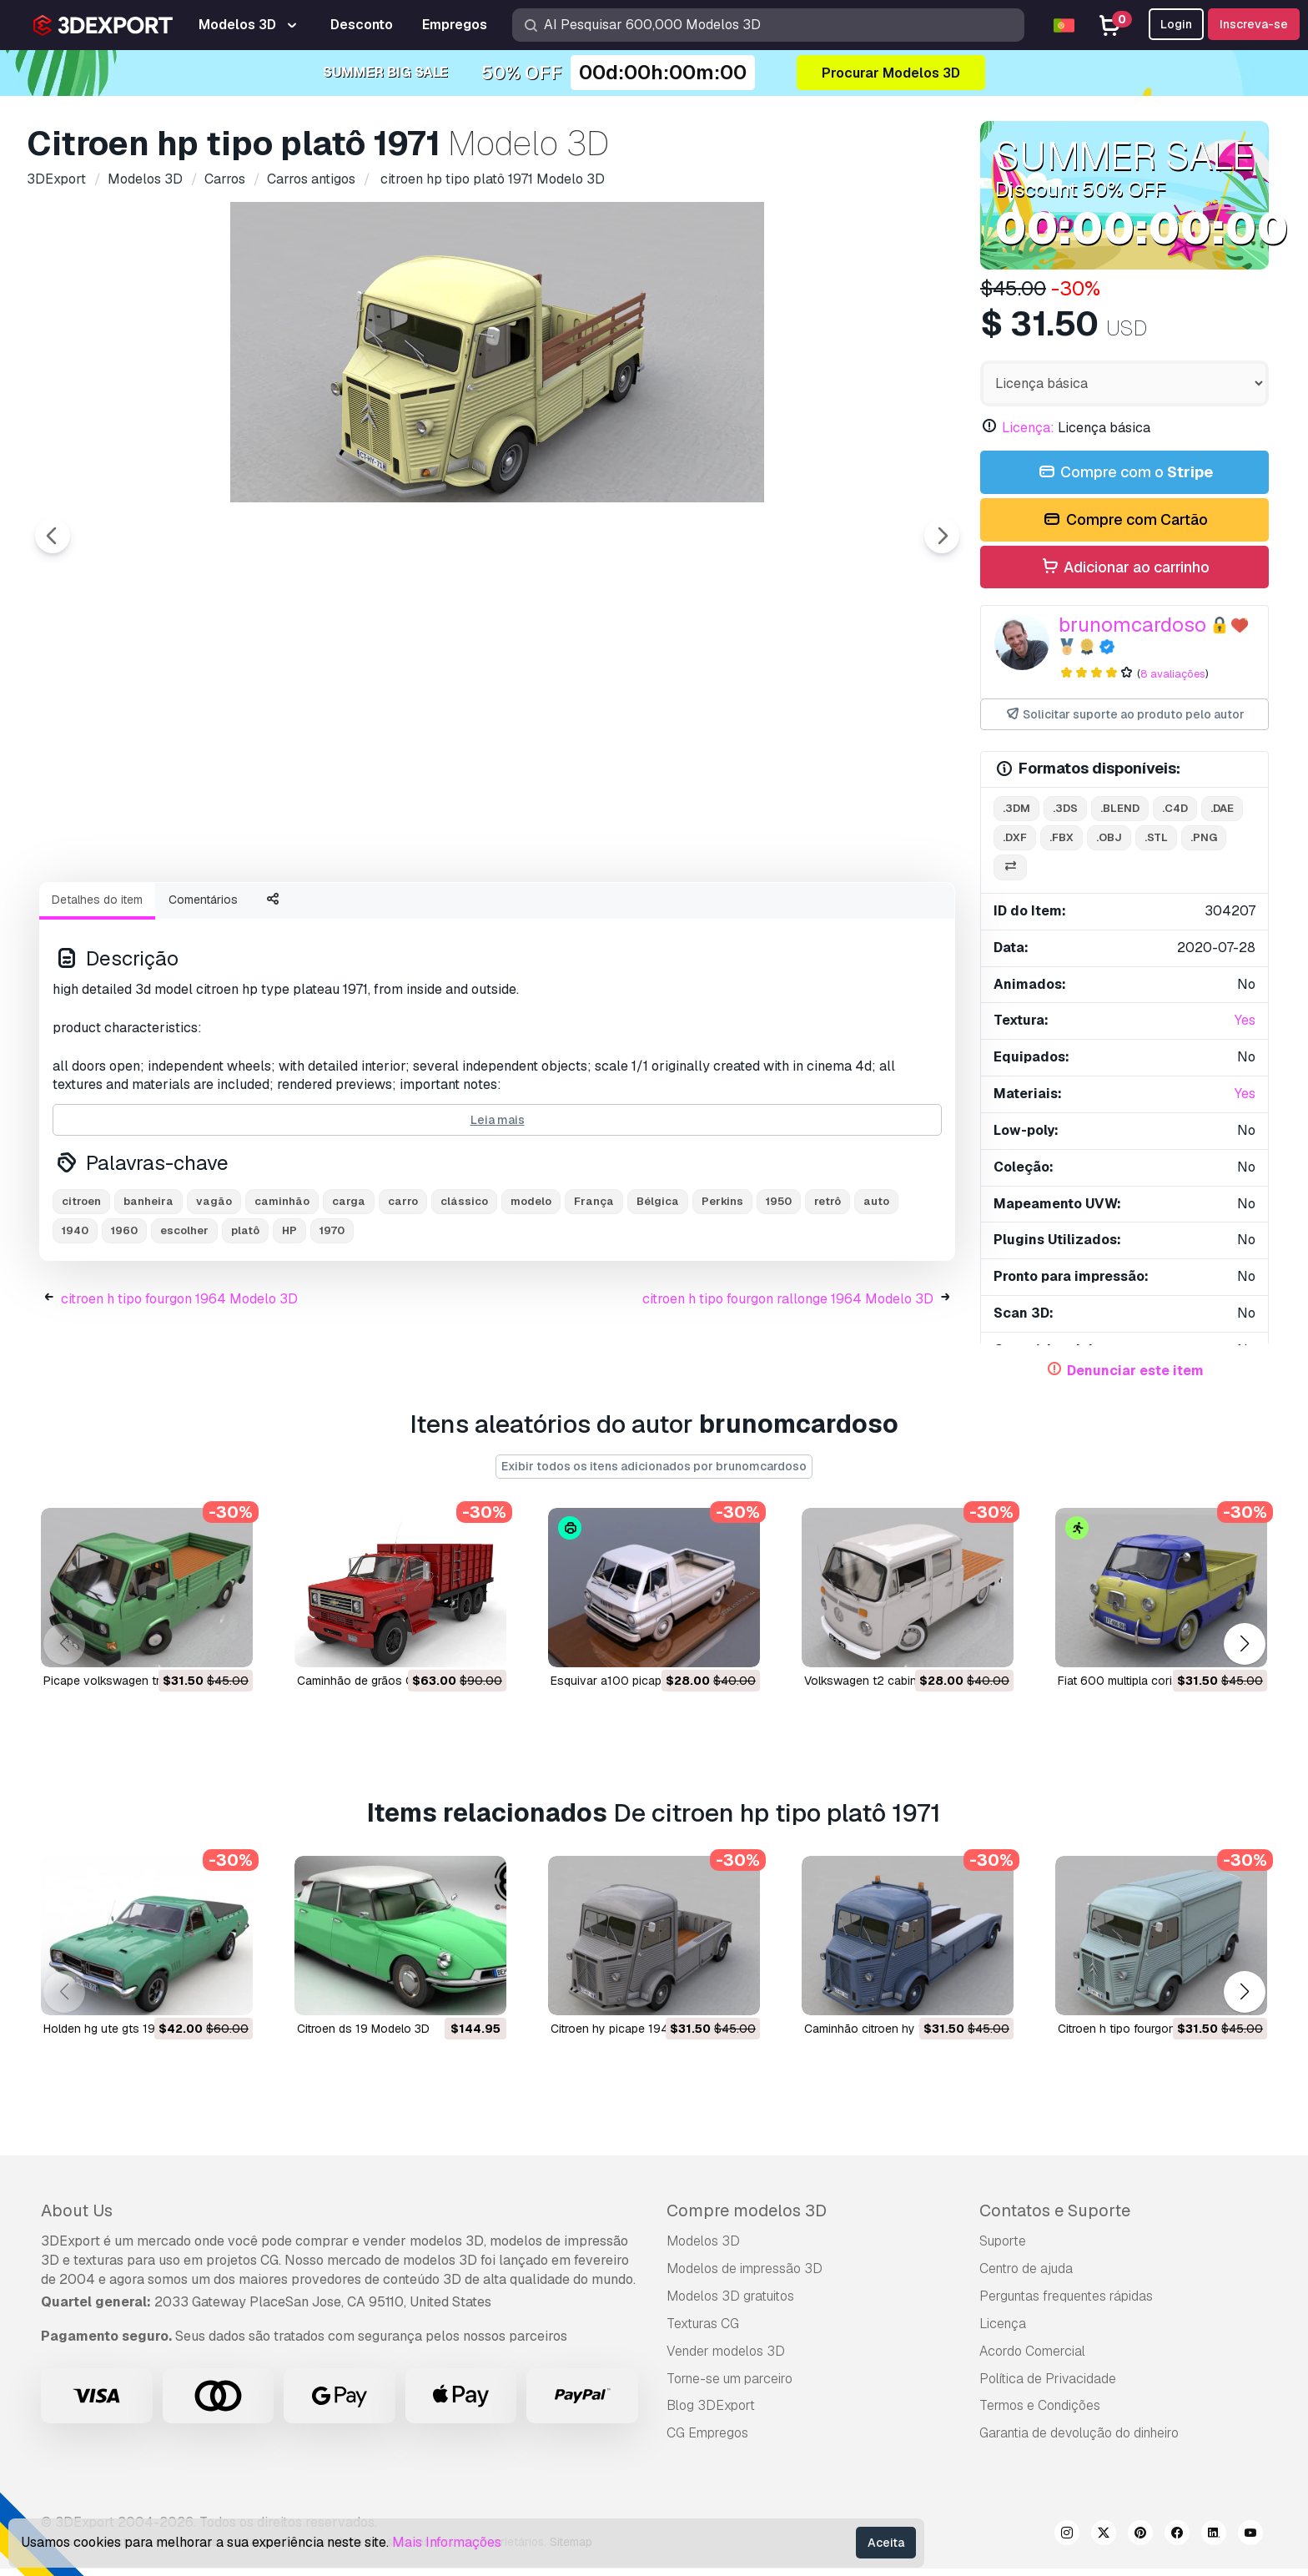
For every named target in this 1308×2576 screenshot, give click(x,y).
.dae (1222, 808)
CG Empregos (707, 2440)
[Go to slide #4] (444, 913)
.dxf (1015, 837)
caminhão (281, 1293)
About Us (77, 2218)
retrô (827, 1293)
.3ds (1065, 808)
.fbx (1061, 837)
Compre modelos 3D (747, 2218)
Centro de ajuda (1026, 2276)
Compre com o (1124, 472)
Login (1176, 24)
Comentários (203, 991)
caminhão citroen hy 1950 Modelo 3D (906, 2036)
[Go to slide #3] (337, 913)
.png (1203, 837)
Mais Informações (446, 2542)
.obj (1109, 837)
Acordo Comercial (1032, 2358)
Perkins (722, 1293)
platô (245, 1322)
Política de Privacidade (1047, 2385)
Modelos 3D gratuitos (730, 2303)
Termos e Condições (1039, 2413)
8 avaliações (1172, 674)
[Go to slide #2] (230, 913)
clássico (464, 1293)
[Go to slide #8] (871, 913)
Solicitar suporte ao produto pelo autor (1124, 715)
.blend (1119, 808)
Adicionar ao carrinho (1124, 567)
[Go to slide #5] (551, 913)
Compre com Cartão (1124, 520)
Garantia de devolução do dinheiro (1079, 2440)
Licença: (1028, 427)
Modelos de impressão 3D (745, 2276)
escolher (184, 1322)
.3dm (1016, 808)
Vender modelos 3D (726, 2358)
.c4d (1175, 808)
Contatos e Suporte (1054, 2218)
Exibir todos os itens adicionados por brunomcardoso (654, 1473)
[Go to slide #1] (123, 913)
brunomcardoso (1132, 625)
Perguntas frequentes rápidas (1066, 2303)
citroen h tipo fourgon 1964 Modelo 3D (179, 1390)
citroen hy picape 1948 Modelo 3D (644, 2036)
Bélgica (657, 1293)
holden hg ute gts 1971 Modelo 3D (135, 2036)
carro (403, 1293)
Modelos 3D (703, 2248)
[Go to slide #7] (764, 913)
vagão (214, 1293)
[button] (1244, 1651)
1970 (332, 1322)
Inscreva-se (1254, 24)
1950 (779, 1293)
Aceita (886, 2542)
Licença (1002, 2331)
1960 (124, 1322)
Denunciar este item (1135, 1370)
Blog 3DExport (711, 2413)
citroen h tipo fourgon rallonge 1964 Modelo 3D (787, 1390)
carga (348, 1293)
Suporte (1002, 2248)
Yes (1245, 1020)
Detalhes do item (97, 991)
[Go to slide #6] (657, 913)
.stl (1156, 837)
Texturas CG (703, 2331)
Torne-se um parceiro (729, 2385)
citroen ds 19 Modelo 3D (363, 2036)
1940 (75, 1322)
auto (876, 1293)
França (594, 1293)
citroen (81, 1293)
